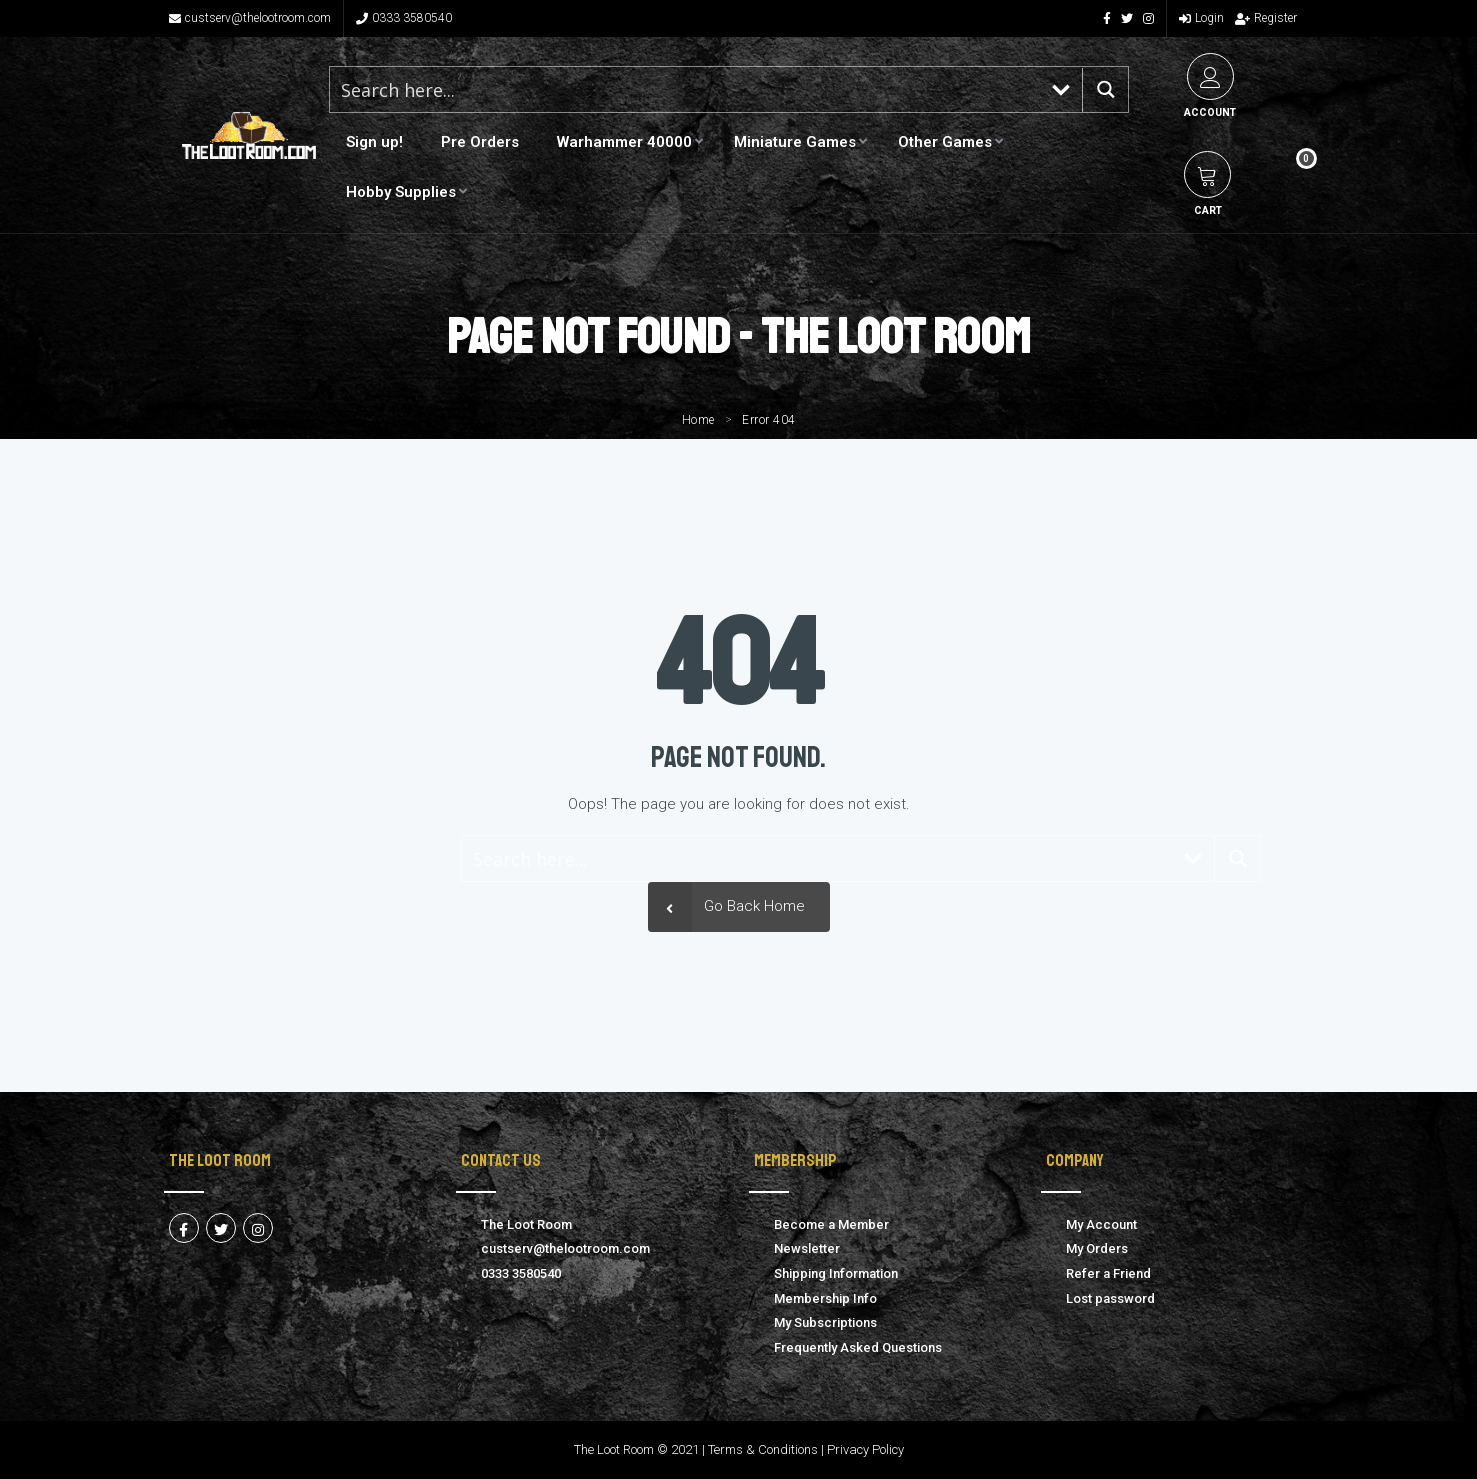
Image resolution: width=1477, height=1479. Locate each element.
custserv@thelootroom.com (250, 18)
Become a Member (831, 1224)
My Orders (1097, 1248)
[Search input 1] (685, 89)
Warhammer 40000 (624, 142)
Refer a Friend (1108, 1273)
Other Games (945, 142)
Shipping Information (836, 1273)
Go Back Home (726, 906)
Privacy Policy (865, 1449)
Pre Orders (480, 142)
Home (698, 420)
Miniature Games (795, 142)
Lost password (1110, 1298)
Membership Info (825, 1298)
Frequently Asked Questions (858, 1347)
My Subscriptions (825, 1322)
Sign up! (374, 142)
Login (1201, 18)
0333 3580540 (404, 18)
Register (1266, 18)
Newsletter (807, 1248)
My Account (1101, 1224)
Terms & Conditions (763, 1449)
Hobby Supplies (401, 192)
